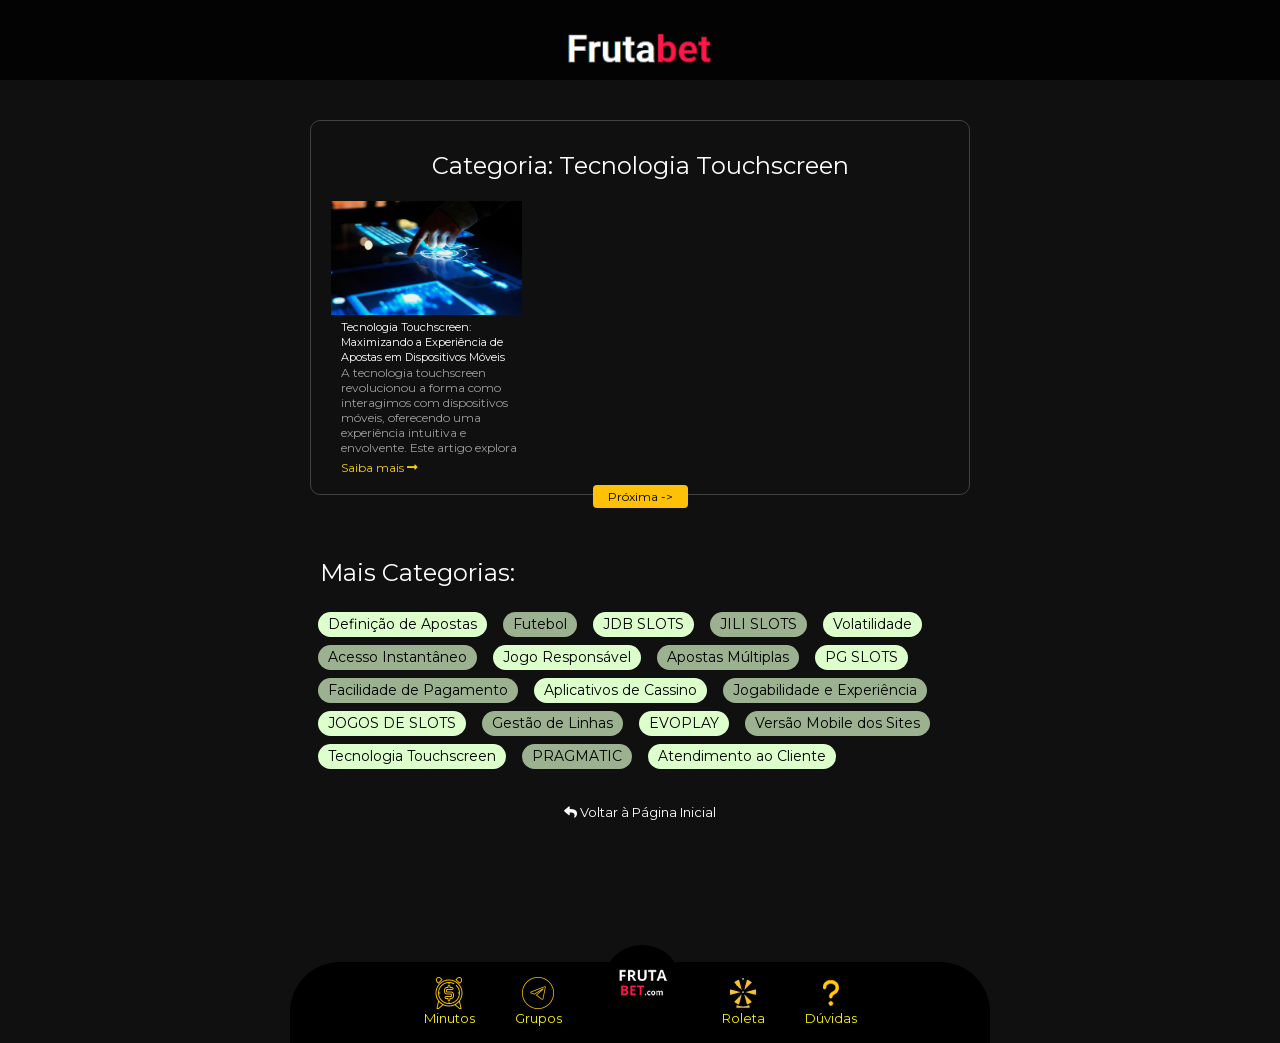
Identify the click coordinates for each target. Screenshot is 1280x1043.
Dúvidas (831, 1001)
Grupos (538, 1001)
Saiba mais (379, 467)
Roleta (743, 1001)
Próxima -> (640, 496)
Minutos (449, 1001)
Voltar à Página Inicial (640, 812)
